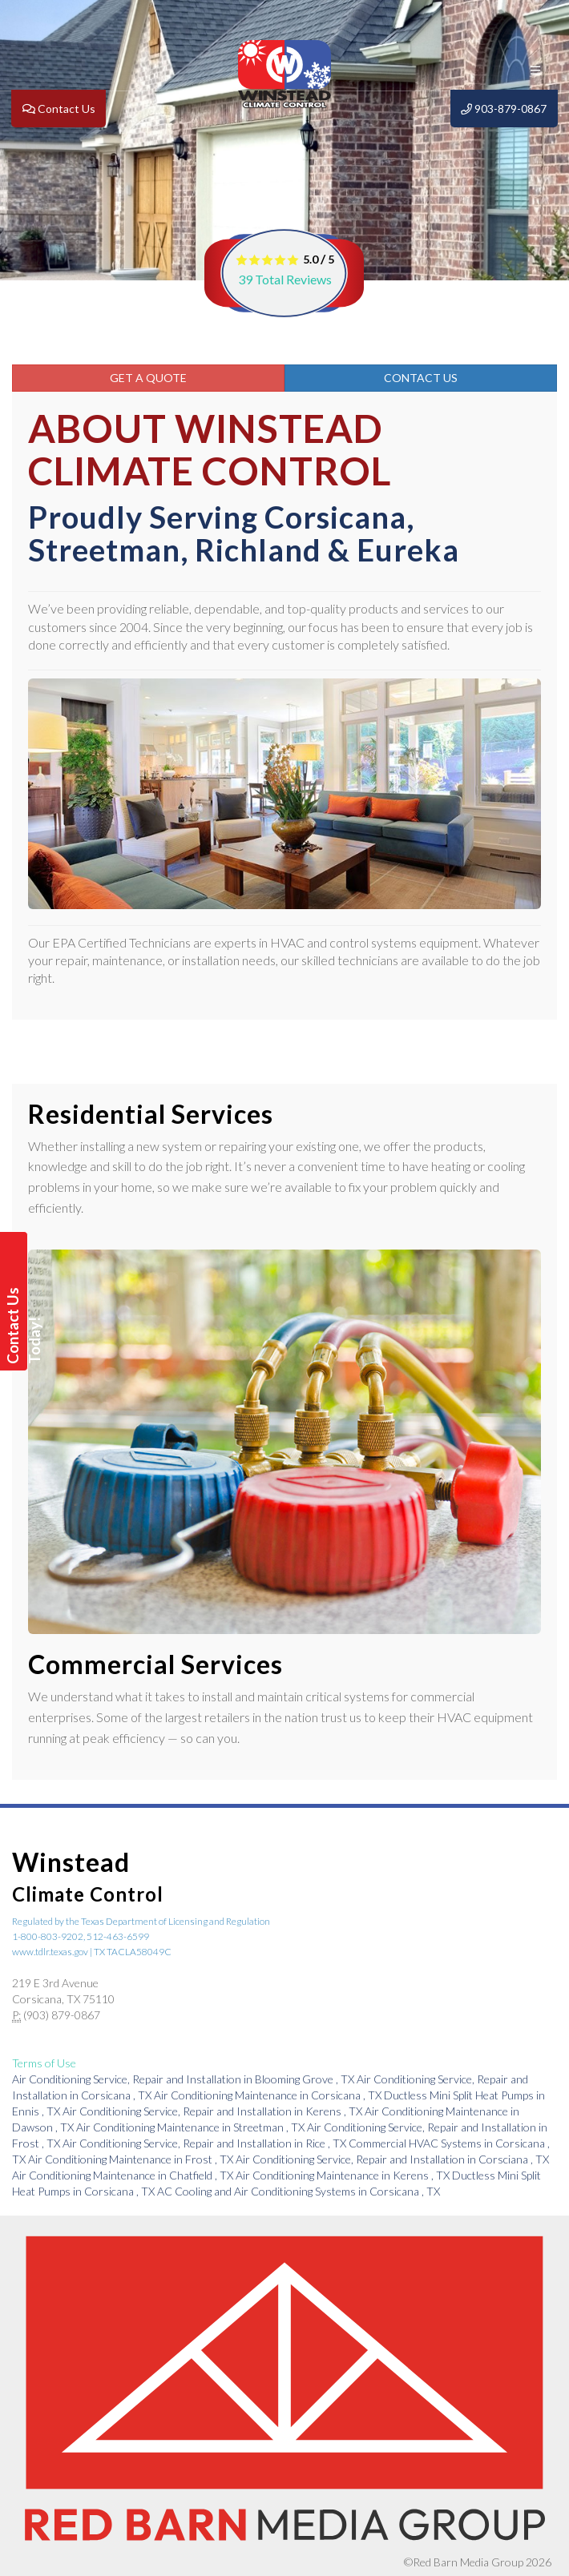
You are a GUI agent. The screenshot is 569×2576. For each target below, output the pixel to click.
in (184, 2079)
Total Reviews (285, 279)
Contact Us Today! (15, 1325)
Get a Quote (148, 377)
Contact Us (421, 377)
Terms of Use (44, 2063)
